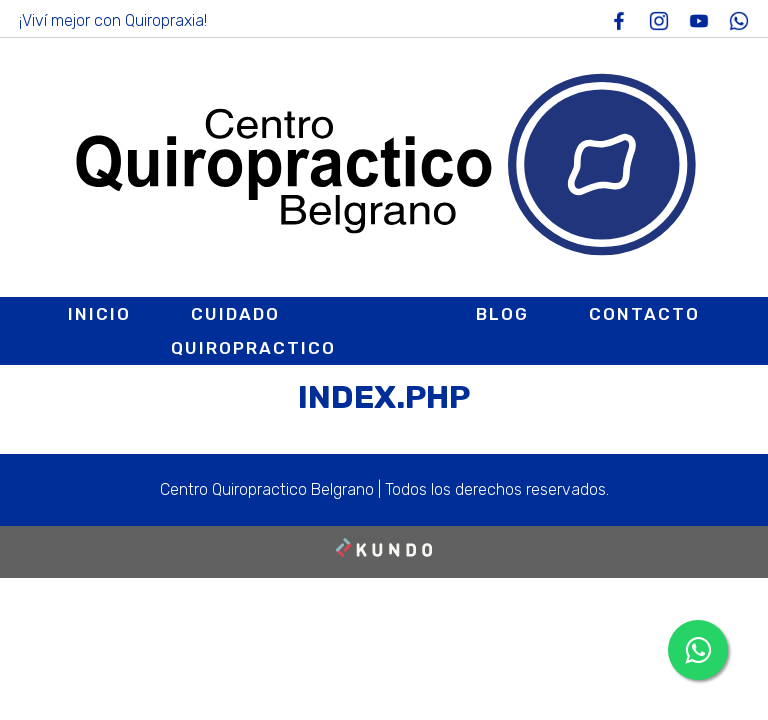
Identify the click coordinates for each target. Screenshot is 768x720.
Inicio (99, 314)
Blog (502, 314)
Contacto (644, 314)
